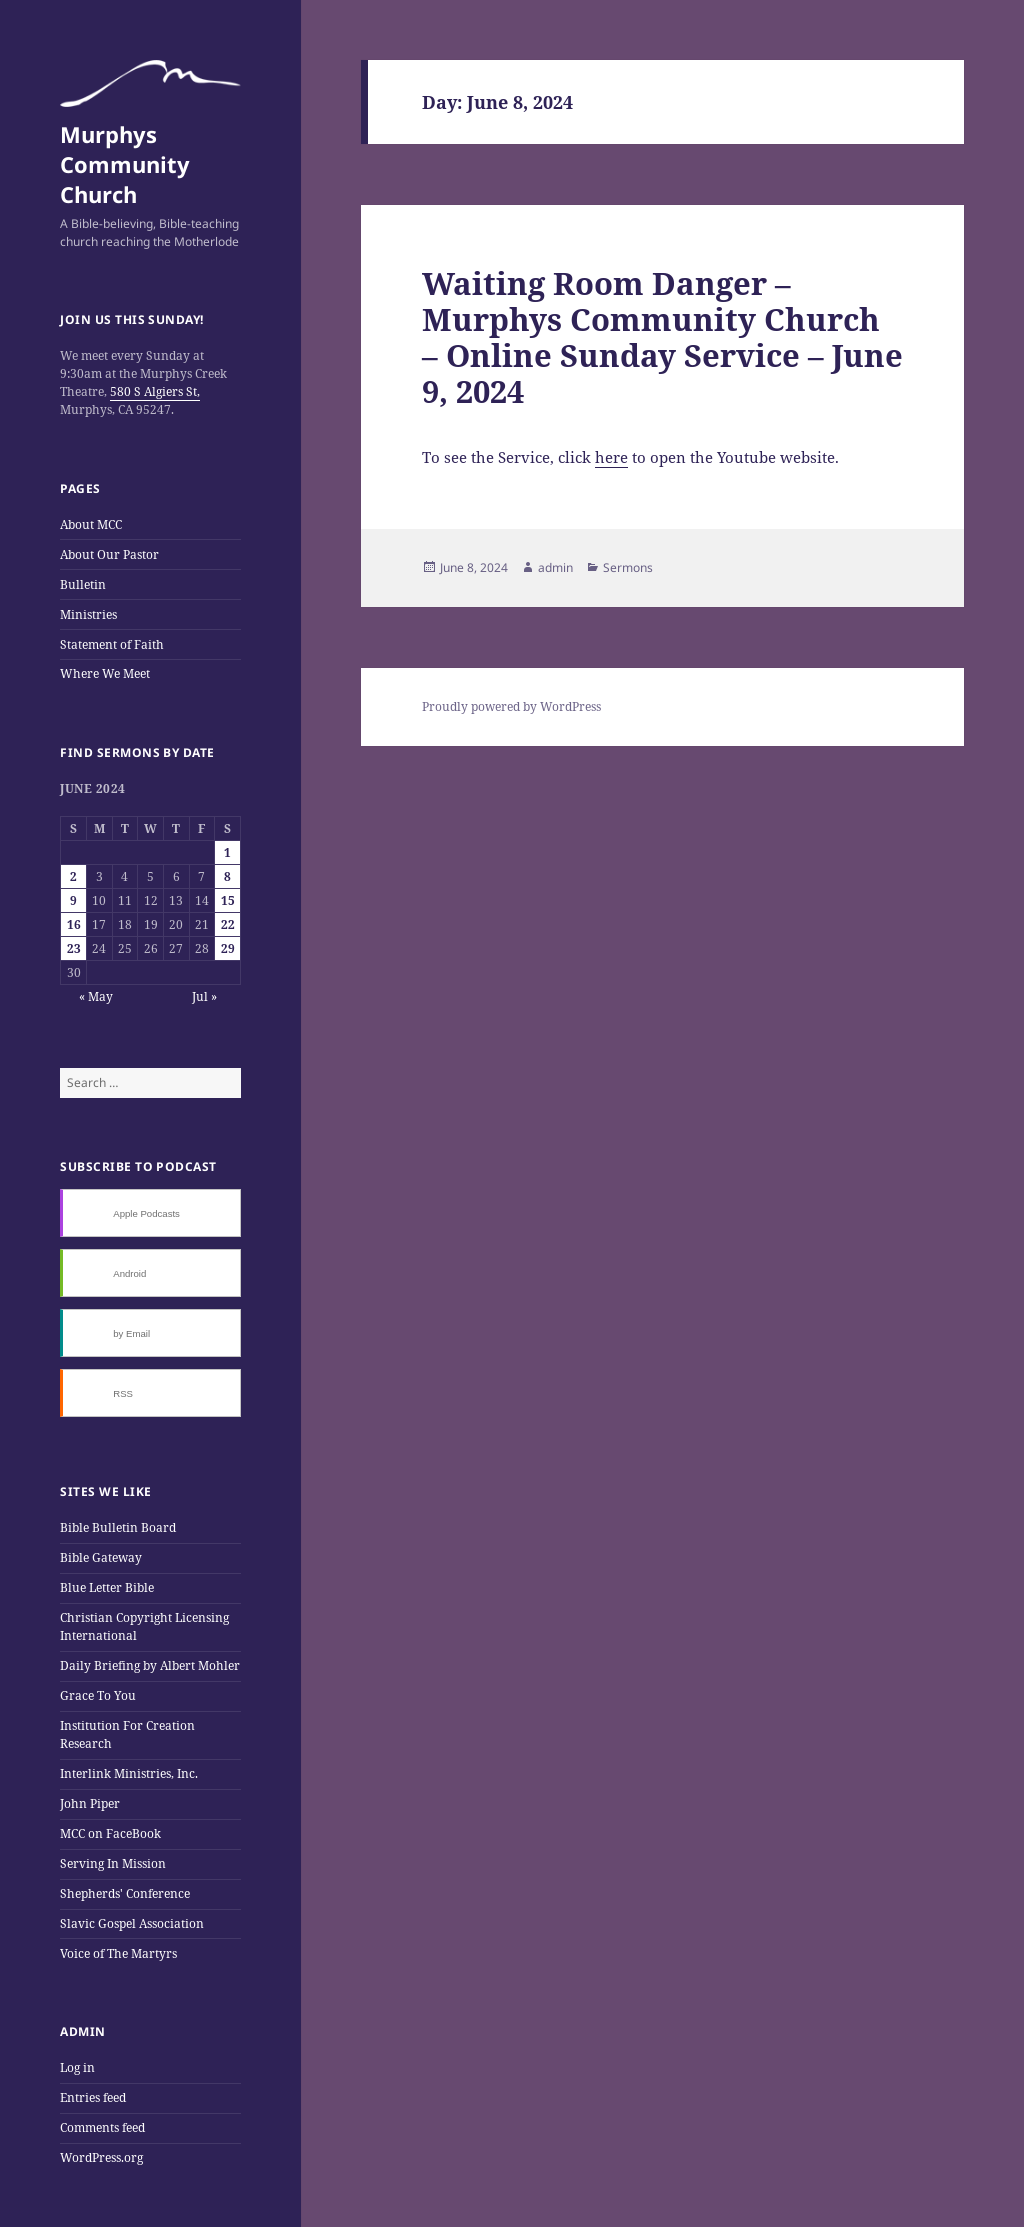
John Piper (90, 1803)
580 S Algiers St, (155, 391)
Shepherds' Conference (125, 1893)
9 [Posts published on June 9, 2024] (73, 900)
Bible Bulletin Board (118, 1527)
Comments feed (102, 2127)
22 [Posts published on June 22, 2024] (228, 924)
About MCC (91, 524)
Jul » (204, 996)
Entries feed (93, 2097)
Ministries (88, 614)
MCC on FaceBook (110, 1833)
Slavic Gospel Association (132, 1923)
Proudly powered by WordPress (511, 706)
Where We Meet (105, 673)
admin (555, 567)
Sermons (628, 567)
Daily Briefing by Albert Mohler (150, 1665)
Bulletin (83, 584)
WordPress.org (101, 2157)
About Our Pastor (109, 554)
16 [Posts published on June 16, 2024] (74, 924)
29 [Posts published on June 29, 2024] (228, 948)
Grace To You (98, 1695)
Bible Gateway (101, 1557)
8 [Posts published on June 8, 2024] (227, 876)
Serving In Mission (113, 1863)
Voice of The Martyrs (118, 1953)
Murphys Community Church (125, 164)
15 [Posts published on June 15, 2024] (228, 900)
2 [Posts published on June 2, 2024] (73, 876)
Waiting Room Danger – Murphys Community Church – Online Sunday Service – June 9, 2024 (662, 337)
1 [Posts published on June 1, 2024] (227, 852)
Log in (77, 2067)
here (611, 457)
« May (96, 996)
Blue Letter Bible (107, 1587)
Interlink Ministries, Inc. (129, 1773)
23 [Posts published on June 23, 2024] (74, 948)
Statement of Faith (112, 644)
